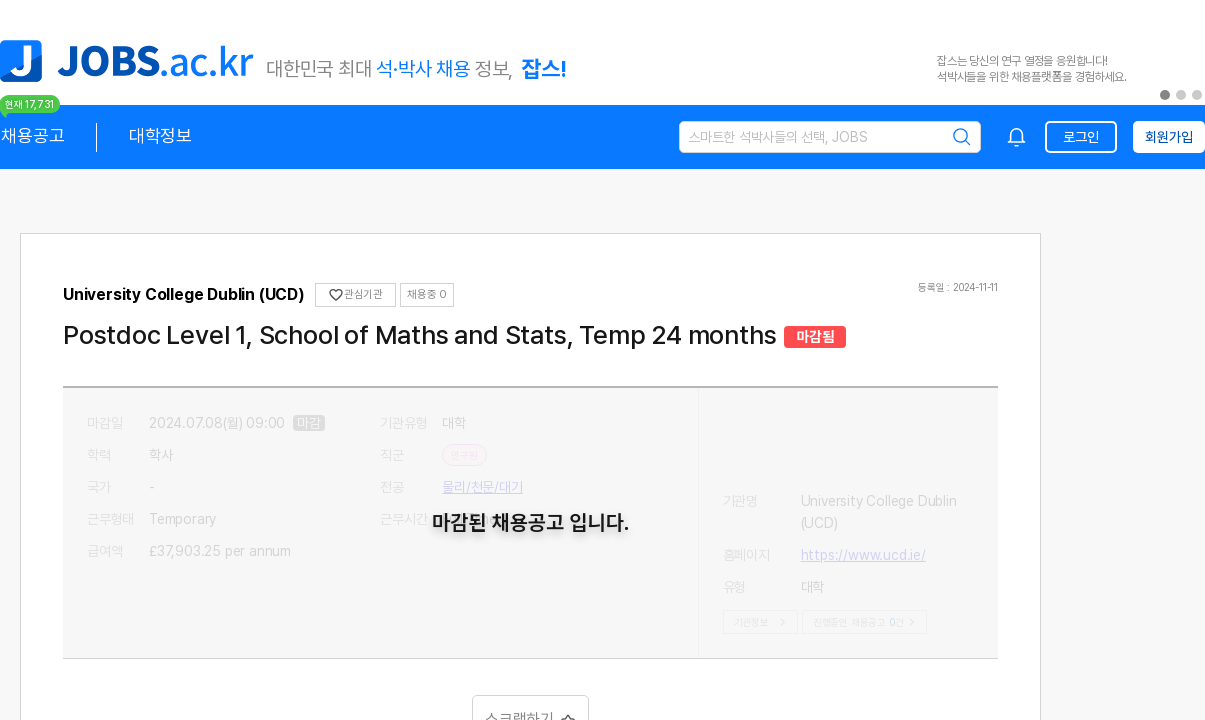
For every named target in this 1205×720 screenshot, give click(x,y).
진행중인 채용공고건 (866, 622)
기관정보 (762, 622)
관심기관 (355, 295)
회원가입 (1168, 137)
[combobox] (1017, 137)
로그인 (1080, 137)
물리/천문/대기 (482, 487)
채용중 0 (427, 294)
